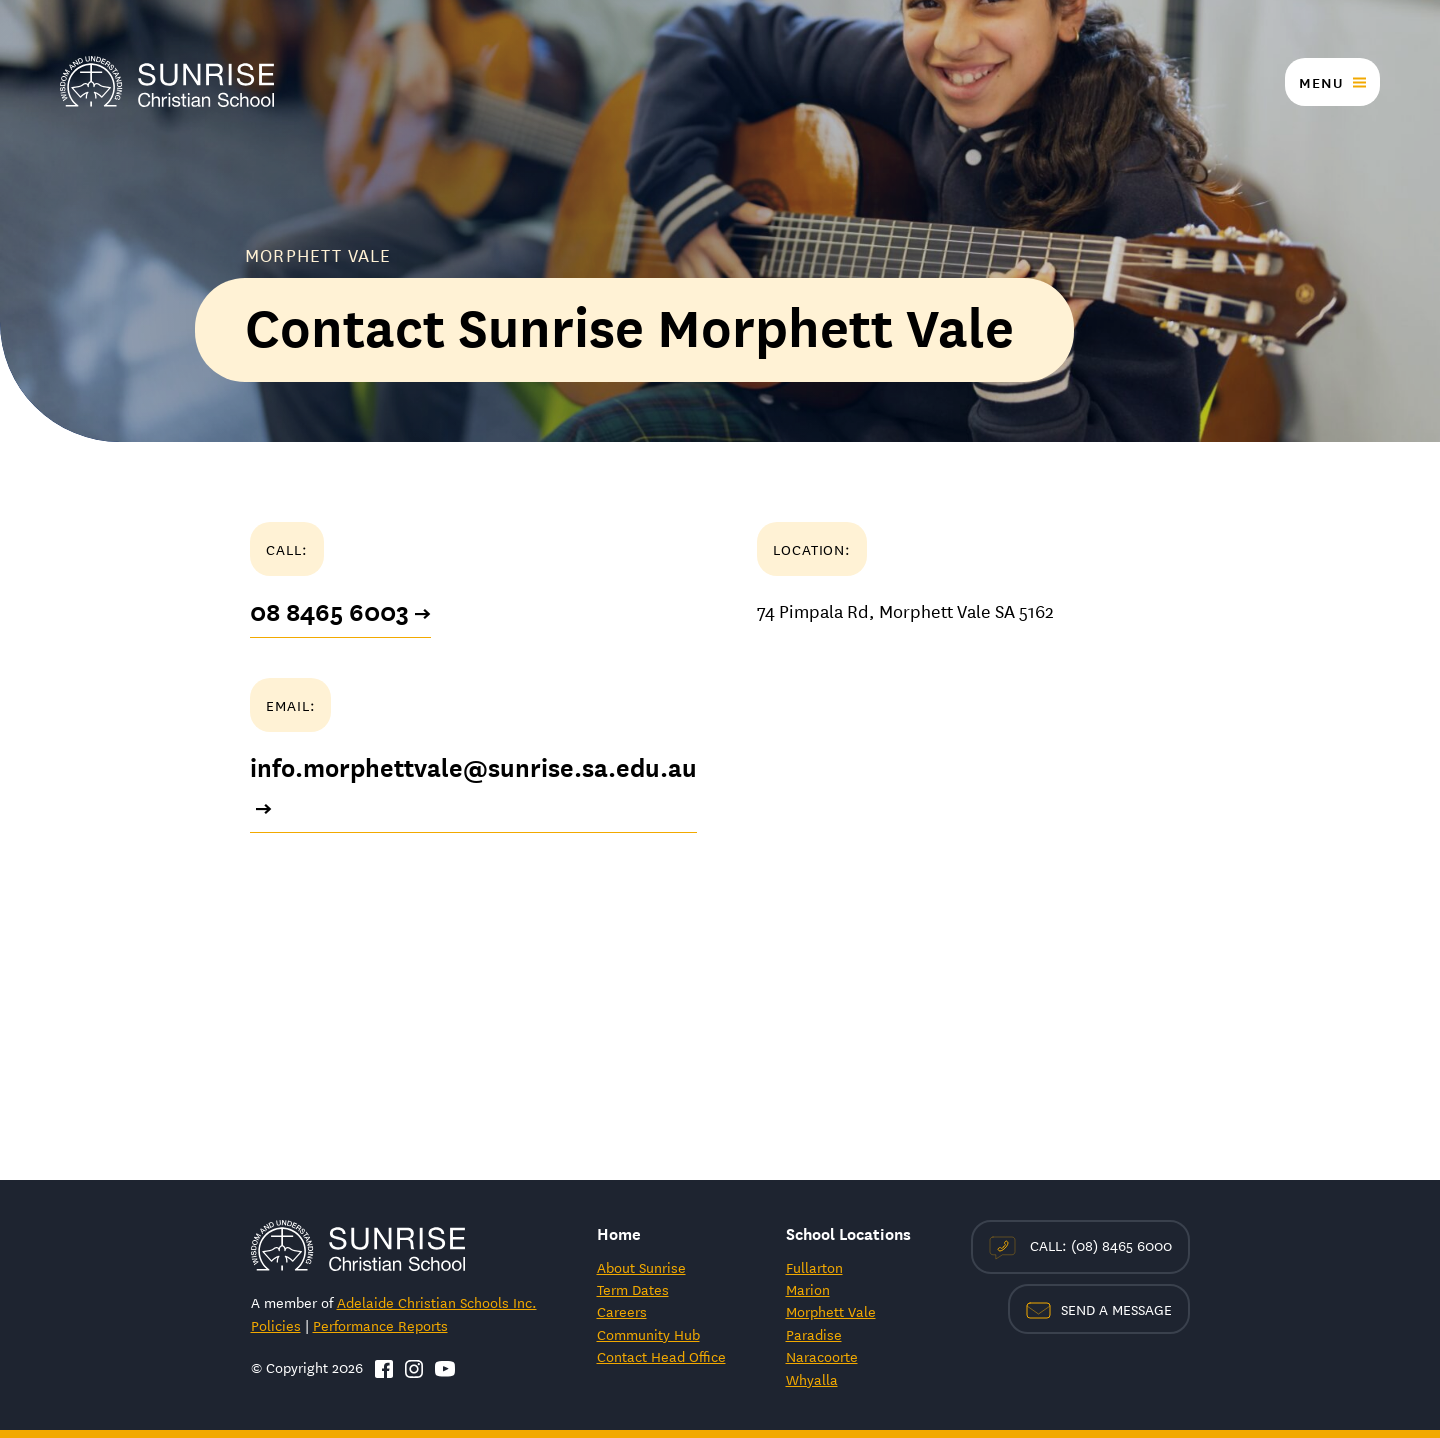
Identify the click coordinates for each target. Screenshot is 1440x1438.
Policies (276, 1325)
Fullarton (814, 1267)
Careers (622, 1311)
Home (619, 1232)
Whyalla (812, 1379)
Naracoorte (822, 1356)
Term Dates (633, 1289)
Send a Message (1099, 1309)
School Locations (848, 1232)
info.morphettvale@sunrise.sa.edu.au (473, 788)
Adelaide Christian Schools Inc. (437, 1302)
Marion (808, 1289)
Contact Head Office (661, 1356)
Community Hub (648, 1334)
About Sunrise (641, 1267)
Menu (1321, 82)
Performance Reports (380, 1325)
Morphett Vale (831, 1311)
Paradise (814, 1334)
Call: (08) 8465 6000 (1080, 1246)
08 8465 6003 (340, 611)
